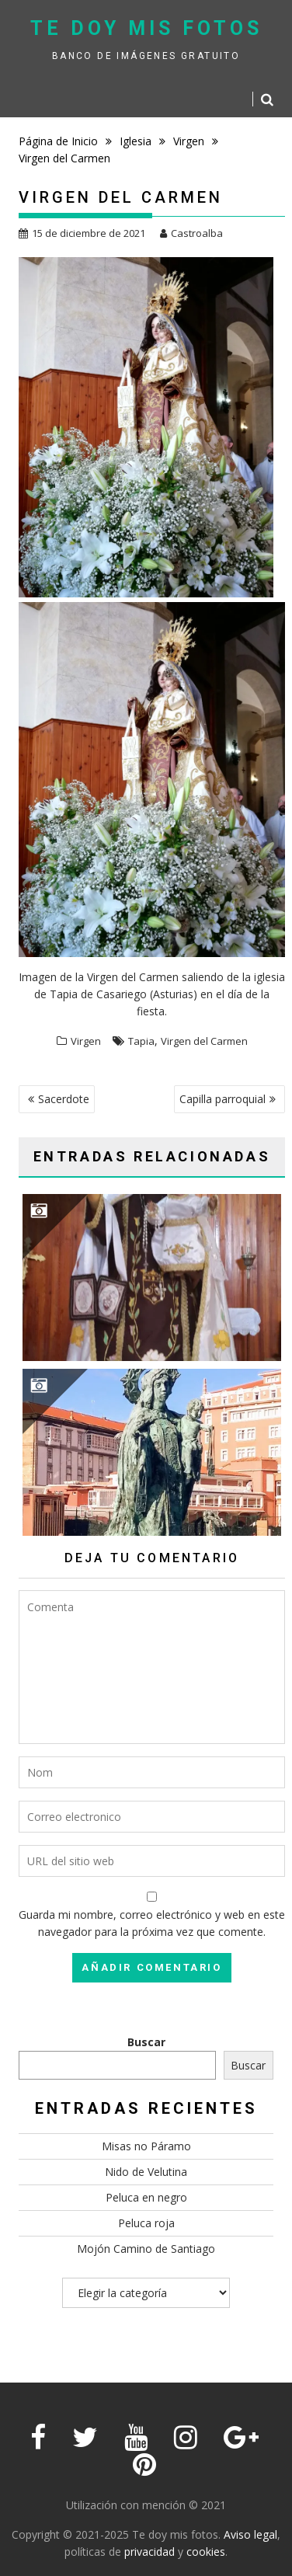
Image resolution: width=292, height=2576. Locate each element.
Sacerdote (63, 1098)
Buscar (146, 2042)
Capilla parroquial (222, 1098)
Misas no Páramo (146, 2146)
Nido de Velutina (146, 2171)
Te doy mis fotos (146, 28)
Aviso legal (250, 2534)
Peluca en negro (146, 2197)
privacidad (149, 2551)
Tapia (141, 1041)
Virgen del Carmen (204, 1041)
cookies (205, 2551)
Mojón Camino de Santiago (146, 2248)
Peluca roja (146, 2223)
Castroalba (191, 233)
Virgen (86, 1041)
